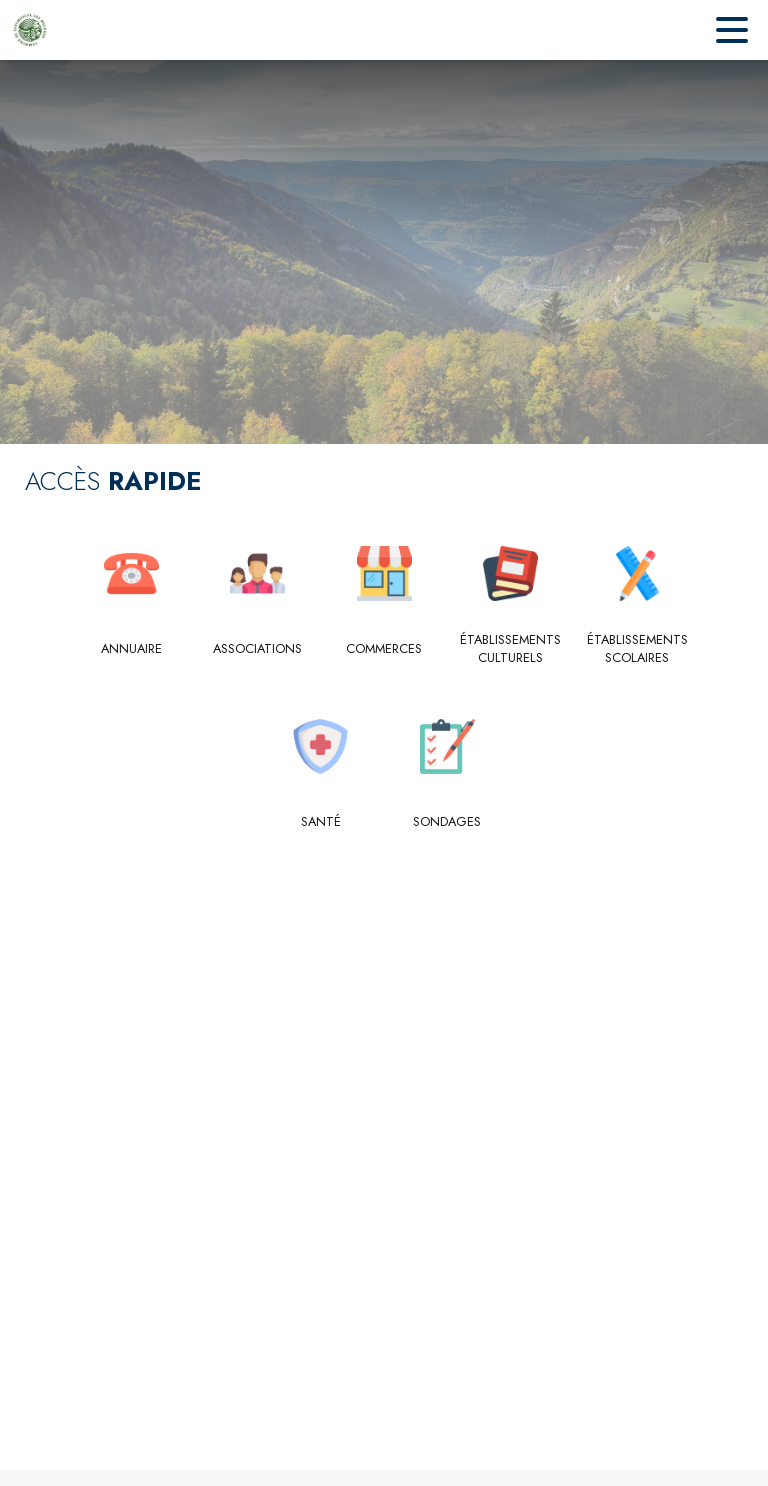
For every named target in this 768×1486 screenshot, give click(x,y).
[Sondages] (447, 822)
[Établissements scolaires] (637, 649)
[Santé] (321, 822)
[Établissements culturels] (510, 649)
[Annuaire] (131, 649)
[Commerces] (384, 649)
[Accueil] (30, 30)
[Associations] (257, 649)
